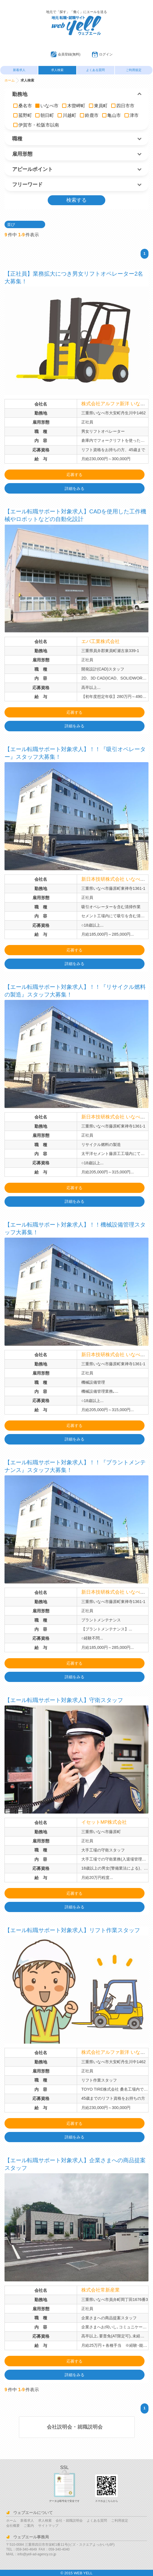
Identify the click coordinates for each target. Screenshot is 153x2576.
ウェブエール (76, 18)
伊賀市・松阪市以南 (36, 125)
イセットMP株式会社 (104, 1822)
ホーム (10, 80)
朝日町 (44, 115)
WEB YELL (83, 2573)
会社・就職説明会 (69, 2521)
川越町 (67, 115)
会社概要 (13, 2526)
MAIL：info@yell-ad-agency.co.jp (31, 2554)
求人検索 (57, 70)
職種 (17, 139)
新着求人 (19, 70)
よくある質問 (95, 70)
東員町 (98, 105)
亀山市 (111, 115)
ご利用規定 (133, 70)
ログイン (106, 54)
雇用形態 (22, 154)
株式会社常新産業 (101, 2290)
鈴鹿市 (89, 115)
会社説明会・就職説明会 (75, 2427)
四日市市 (122, 105)
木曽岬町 (73, 105)
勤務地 (19, 94)
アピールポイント (32, 169)
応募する (74, 474)
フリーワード (27, 184)
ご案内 (29, 2526)
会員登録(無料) (69, 54)
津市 (131, 115)
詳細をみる (74, 488)
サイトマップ (48, 2526)
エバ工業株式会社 (101, 641)
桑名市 (22, 105)
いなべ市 (46, 105)
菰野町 (22, 115)
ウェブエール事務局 (31, 2537)
